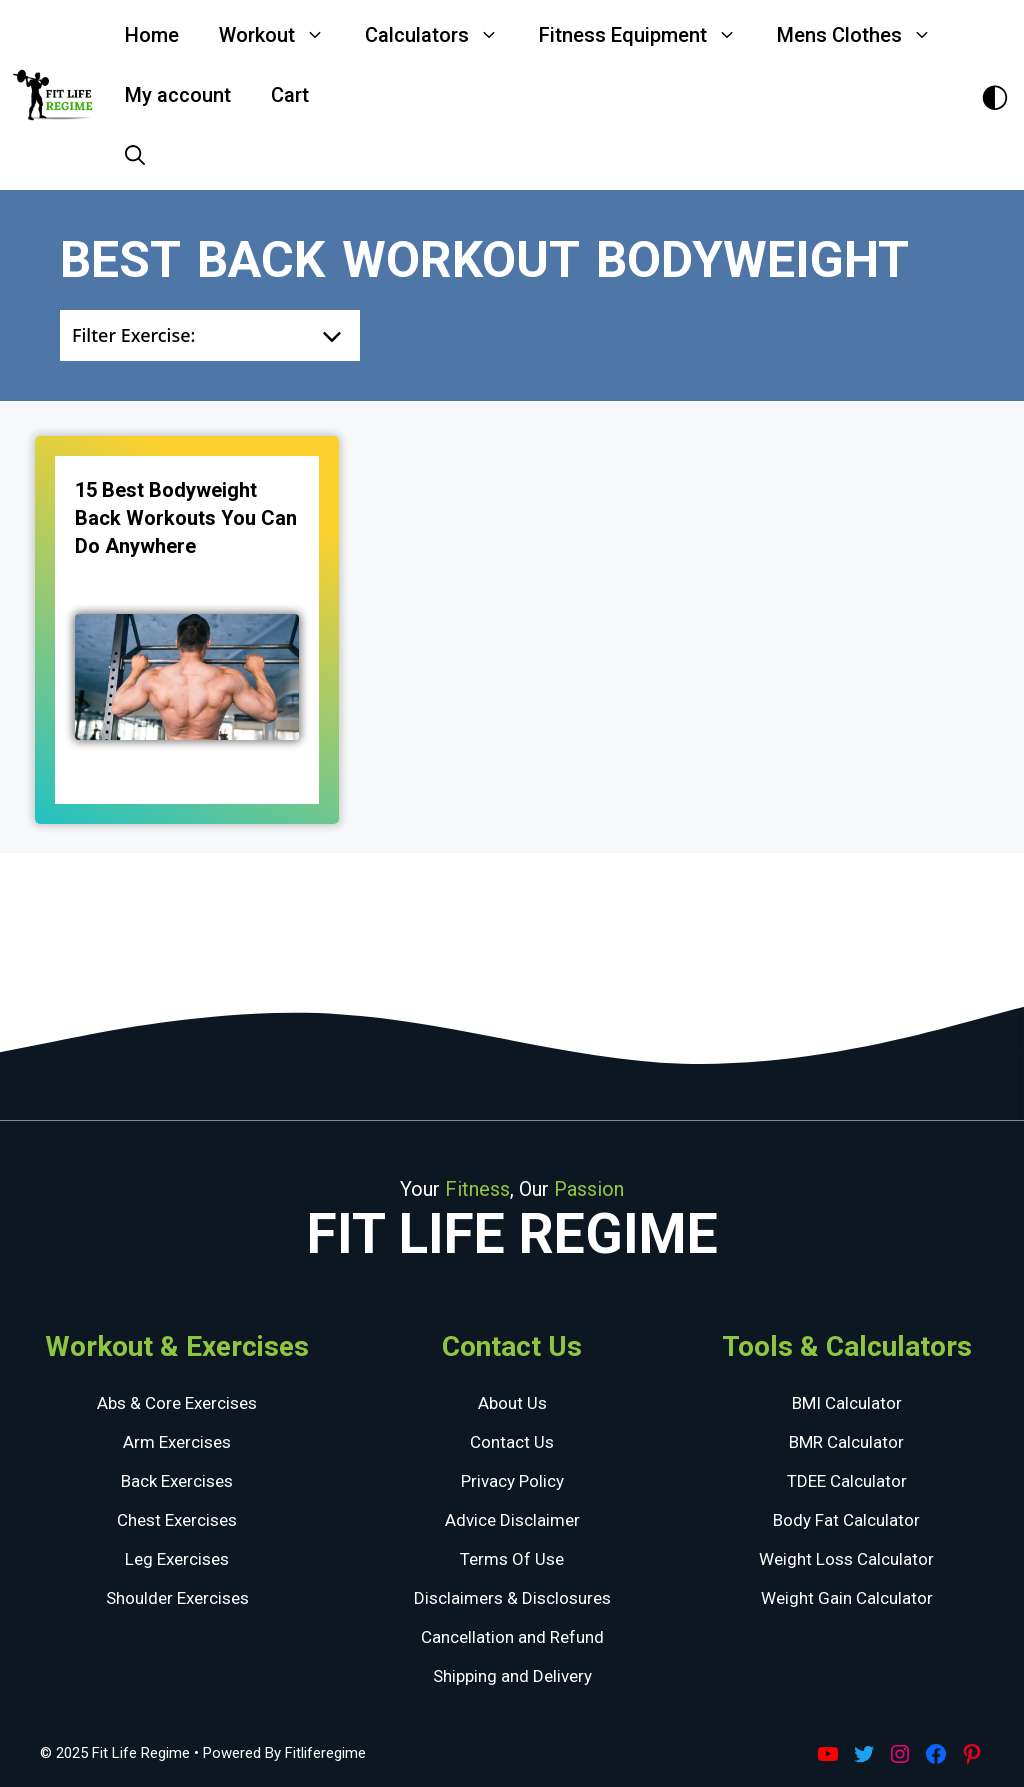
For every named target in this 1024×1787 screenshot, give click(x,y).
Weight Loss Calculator (846, 1559)
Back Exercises (177, 1481)
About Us (512, 1403)
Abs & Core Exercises (177, 1403)
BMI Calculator (847, 1403)
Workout (282, 35)
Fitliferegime (325, 1753)
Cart (290, 95)
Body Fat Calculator (846, 1520)
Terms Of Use (512, 1559)
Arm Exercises (177, 1442)
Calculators (442, 35)
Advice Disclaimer (512, 1520)
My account (178, 95)
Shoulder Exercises (177, 1598)
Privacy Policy (512, 1481)
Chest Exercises (177, 1520)
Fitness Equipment (648, 35)
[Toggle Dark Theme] (995, 95)
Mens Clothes (864, 35)
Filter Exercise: (133, 335)
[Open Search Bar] (135, 155)
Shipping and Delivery (512, 1676)
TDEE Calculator (847, 1481)
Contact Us (512, 1442)
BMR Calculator (846, 1442)
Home (152, 35)
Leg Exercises (177, 1559)
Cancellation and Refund (512, 1637)
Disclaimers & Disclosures (512, 1598)
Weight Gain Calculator (847, 1598)
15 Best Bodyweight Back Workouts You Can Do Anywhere (186, 518)
